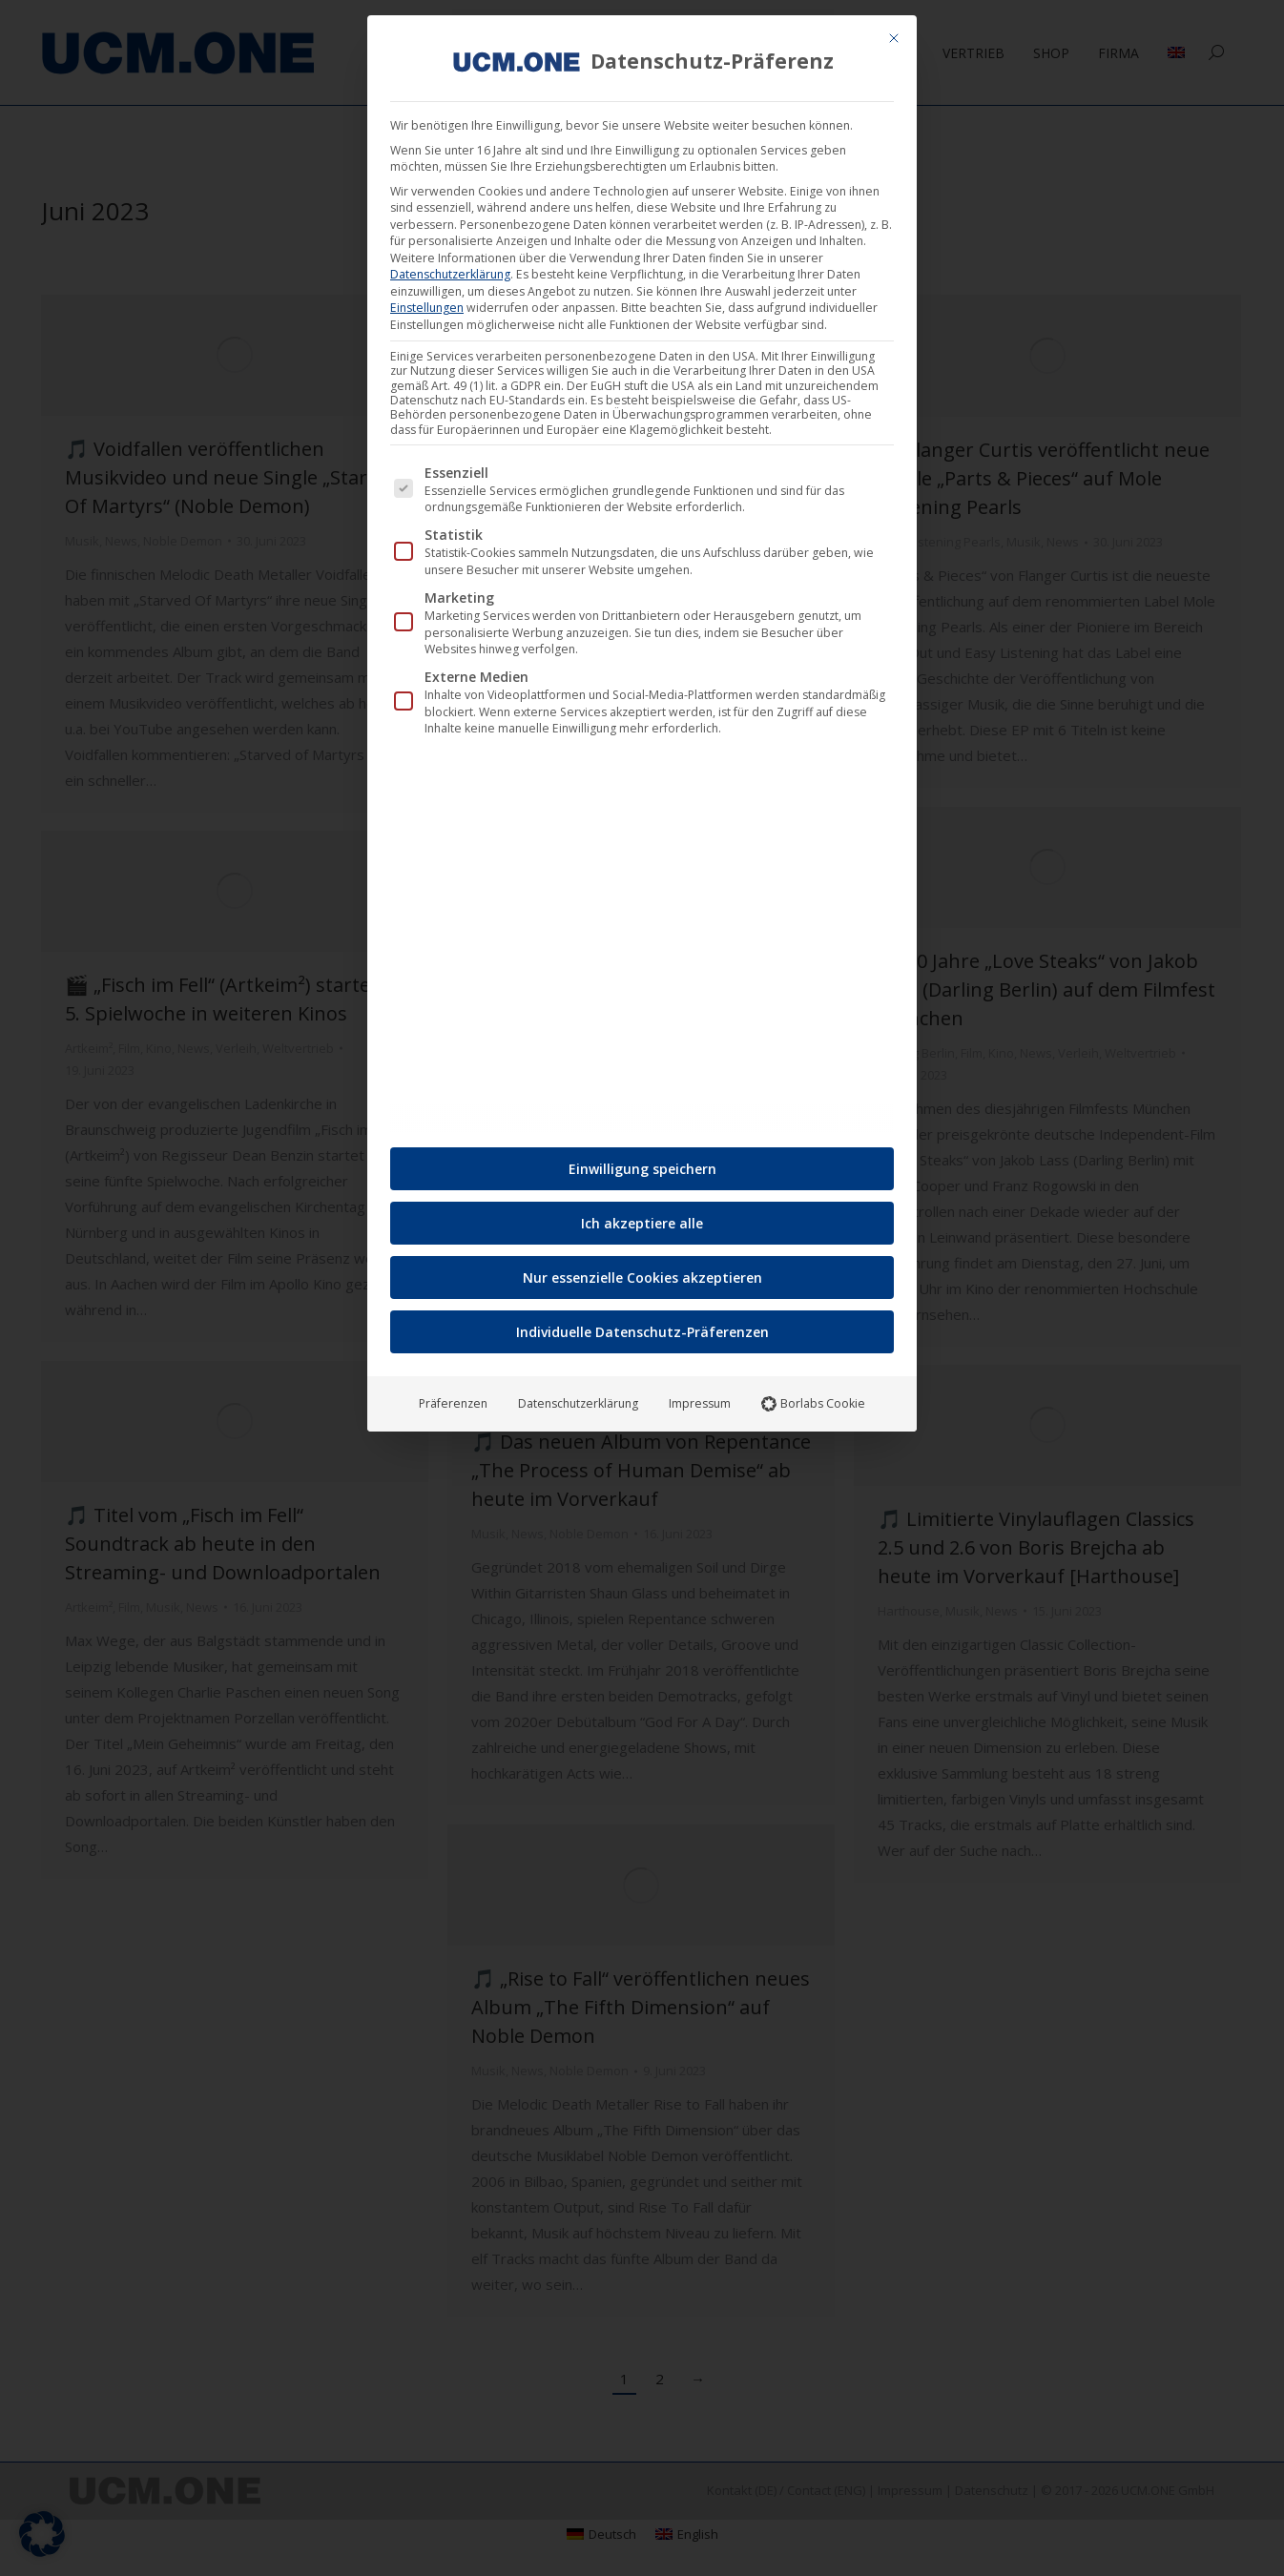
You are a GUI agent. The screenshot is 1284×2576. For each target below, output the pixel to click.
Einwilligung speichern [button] (642, 1161)
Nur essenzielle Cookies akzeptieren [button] (642, 1270)
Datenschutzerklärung (450, 266)
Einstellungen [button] (427, 300)
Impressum (700, 1396)
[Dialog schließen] (894, 30)
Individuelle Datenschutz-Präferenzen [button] (642, 1324)
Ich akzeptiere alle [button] (642, 1215)
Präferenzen (453, 1396)
